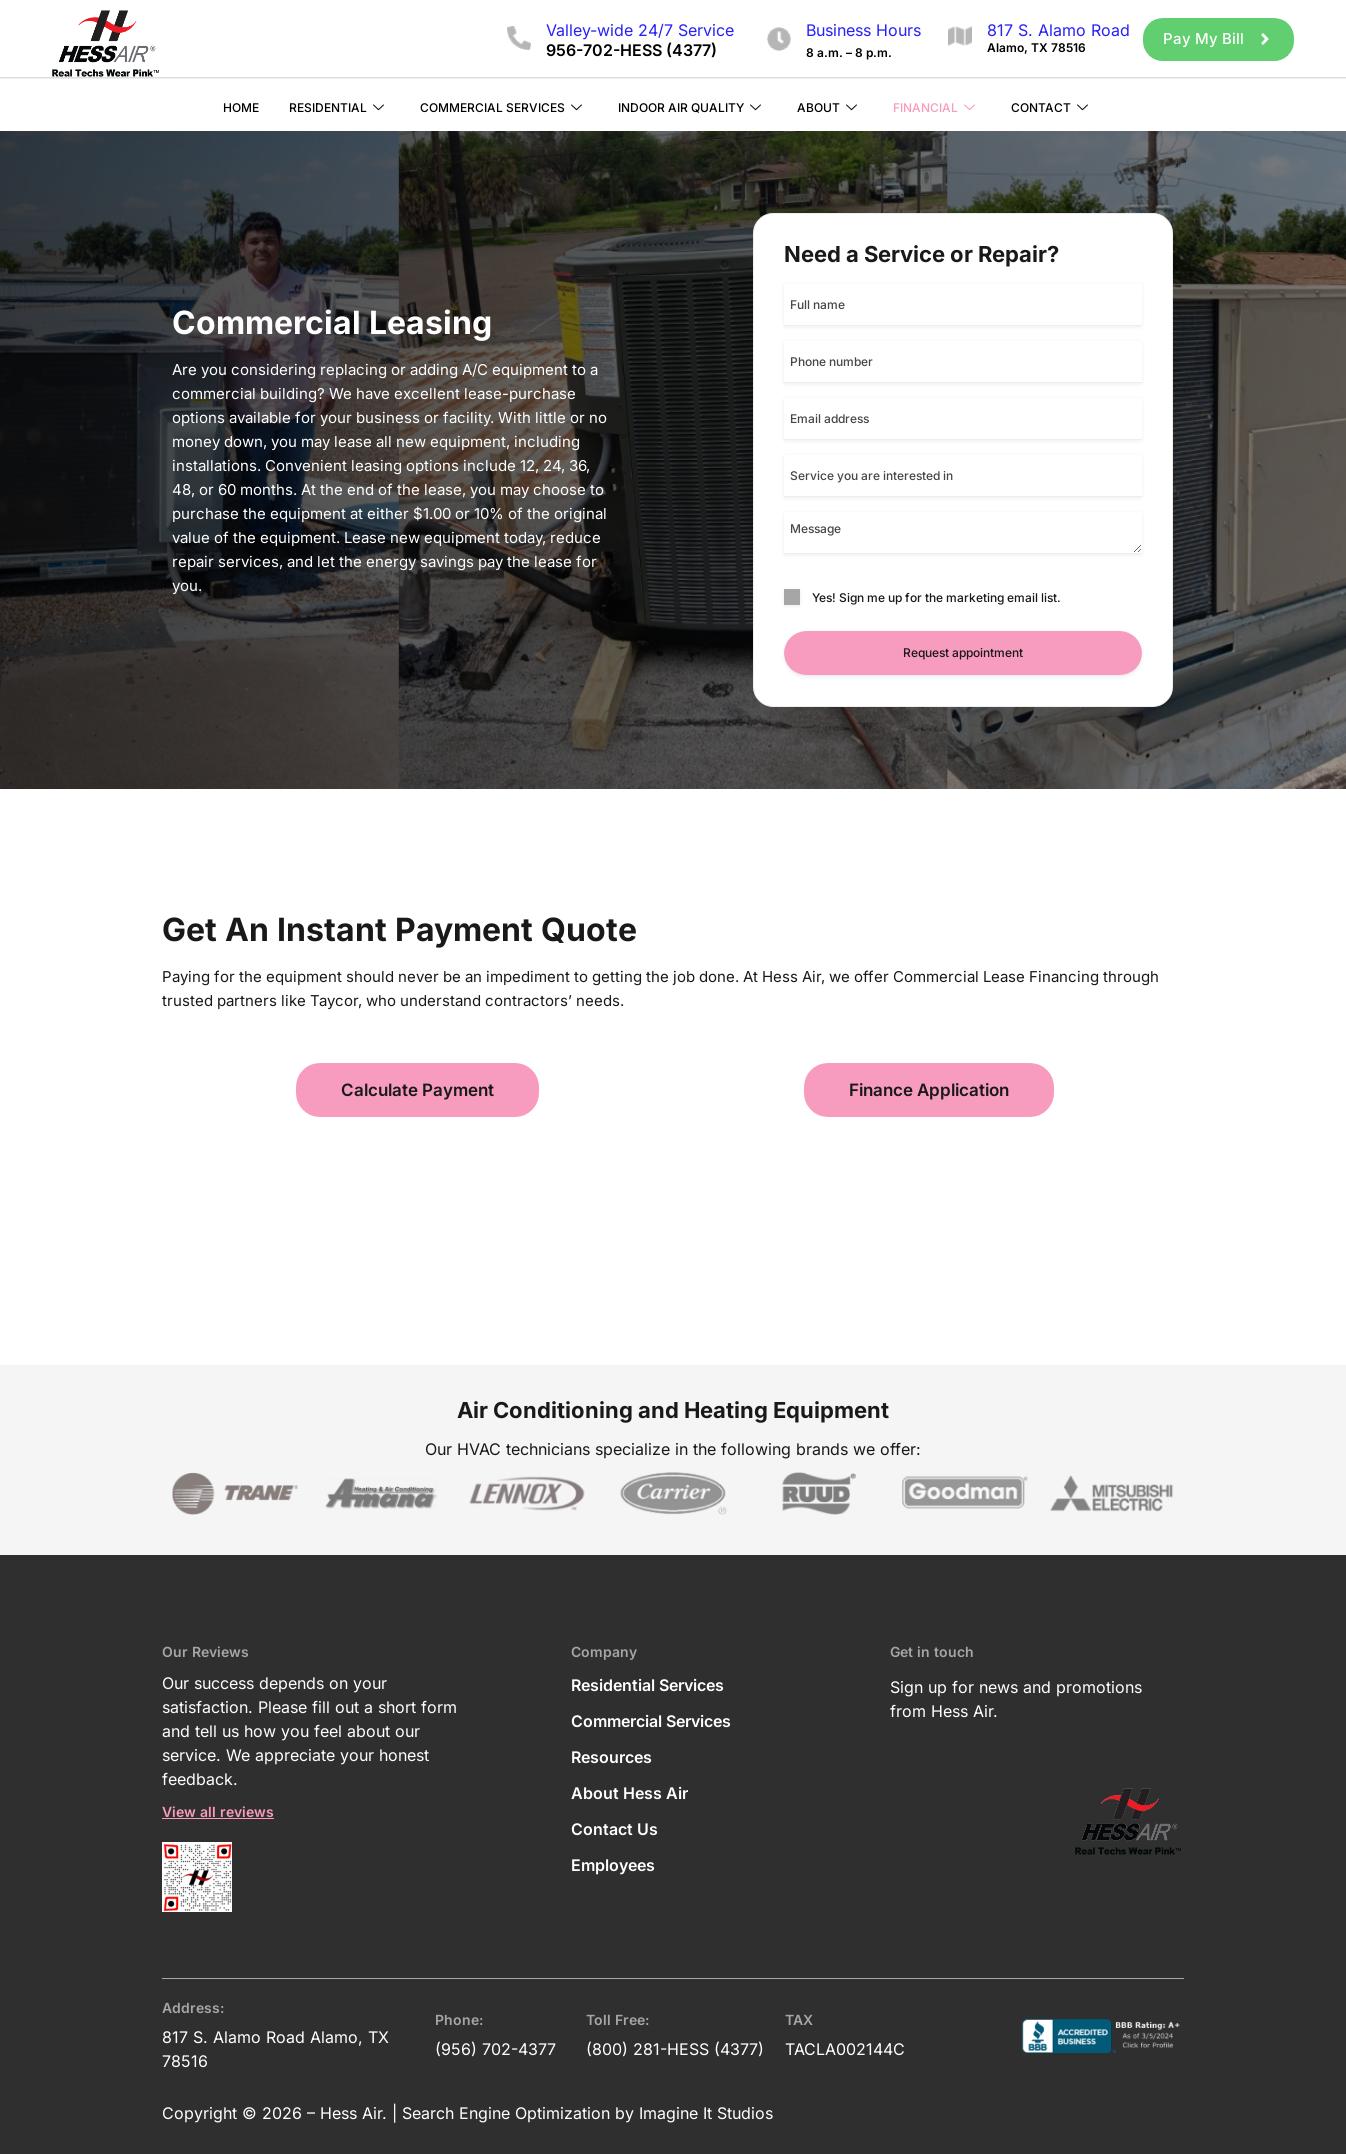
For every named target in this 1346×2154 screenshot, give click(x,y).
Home (241, 106)
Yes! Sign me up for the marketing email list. (936, 596)
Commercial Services (501, 107)
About (827, 107)
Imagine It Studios (706, 2112)
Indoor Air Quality (689, 107)
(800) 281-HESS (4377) (675, 2048)
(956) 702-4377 (495, 2048)
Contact (1049, 107)
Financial (934, 107)
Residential (336, 107)
